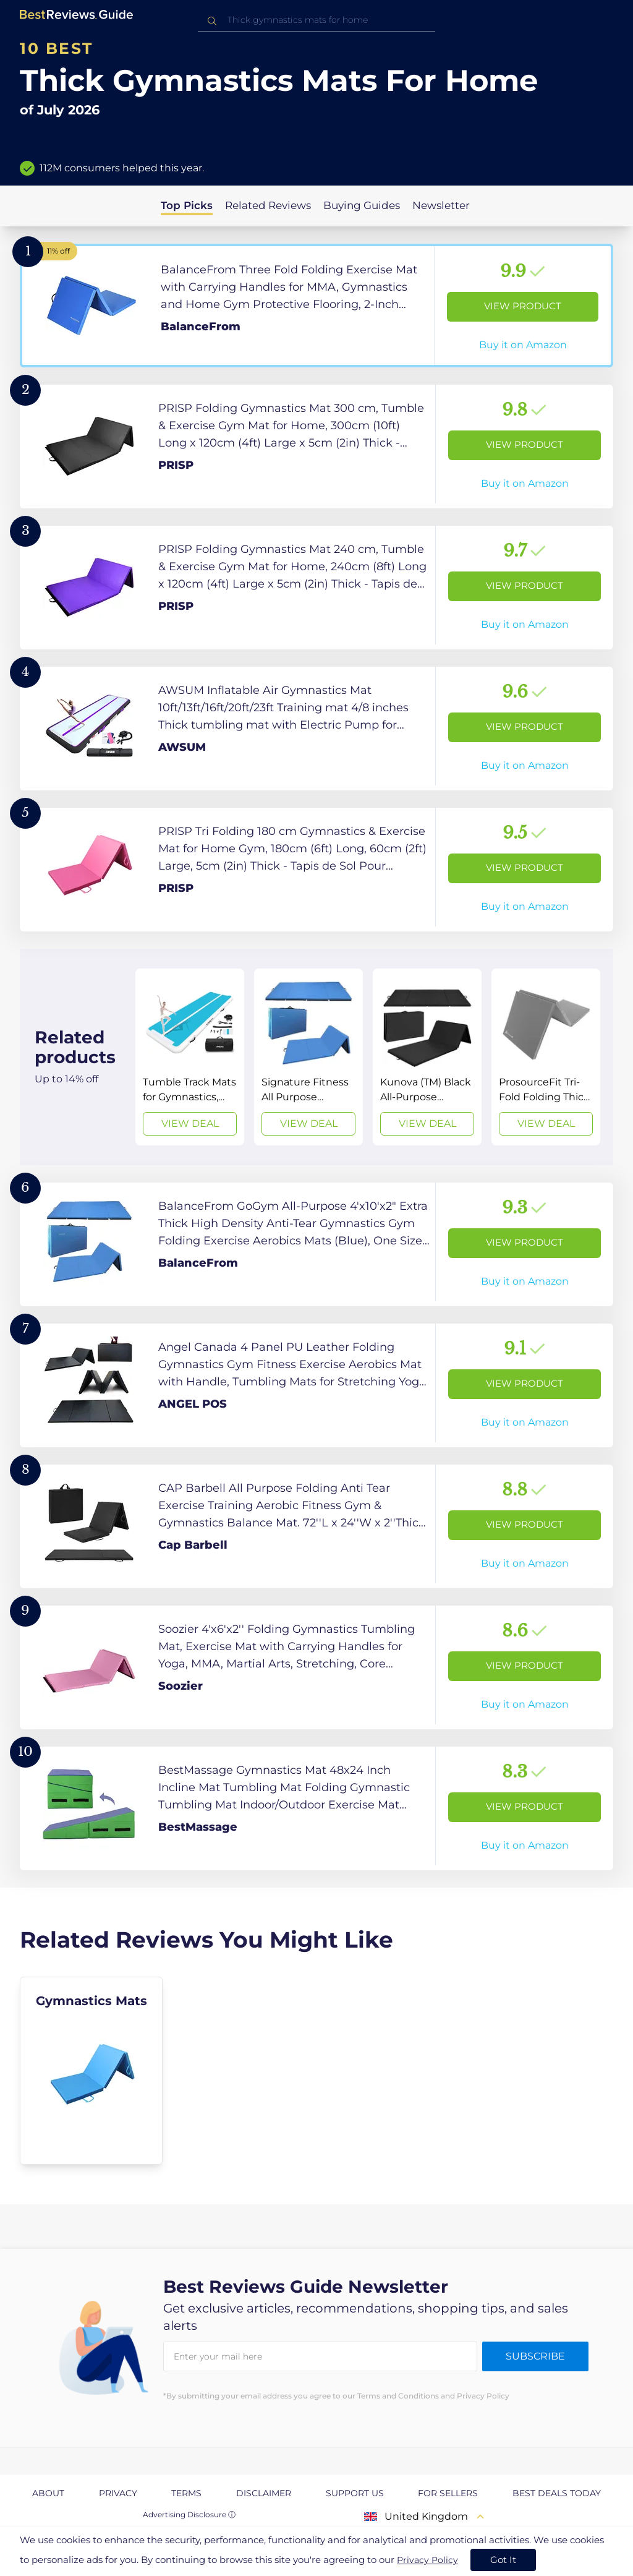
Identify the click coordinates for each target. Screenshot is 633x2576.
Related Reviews (268, 205)
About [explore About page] (48, 2493)
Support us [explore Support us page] (355, 2493)
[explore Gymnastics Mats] (91, 2071)
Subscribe (535, 2356)
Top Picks (187, 205)
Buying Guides (361, 205)
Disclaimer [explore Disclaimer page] (263, 2493)
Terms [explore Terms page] (186, 2493)
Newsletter (441, 205)
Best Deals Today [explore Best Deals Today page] (556, 2493)
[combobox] (316, 20)
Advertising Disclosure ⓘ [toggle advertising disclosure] (189, 2514)
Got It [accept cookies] (503, 2559)
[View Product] (316, 305)
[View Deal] (189, 1057)
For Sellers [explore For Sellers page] (448, 2493)
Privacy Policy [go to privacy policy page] (427, 2559)
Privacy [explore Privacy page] (118, 2493)
